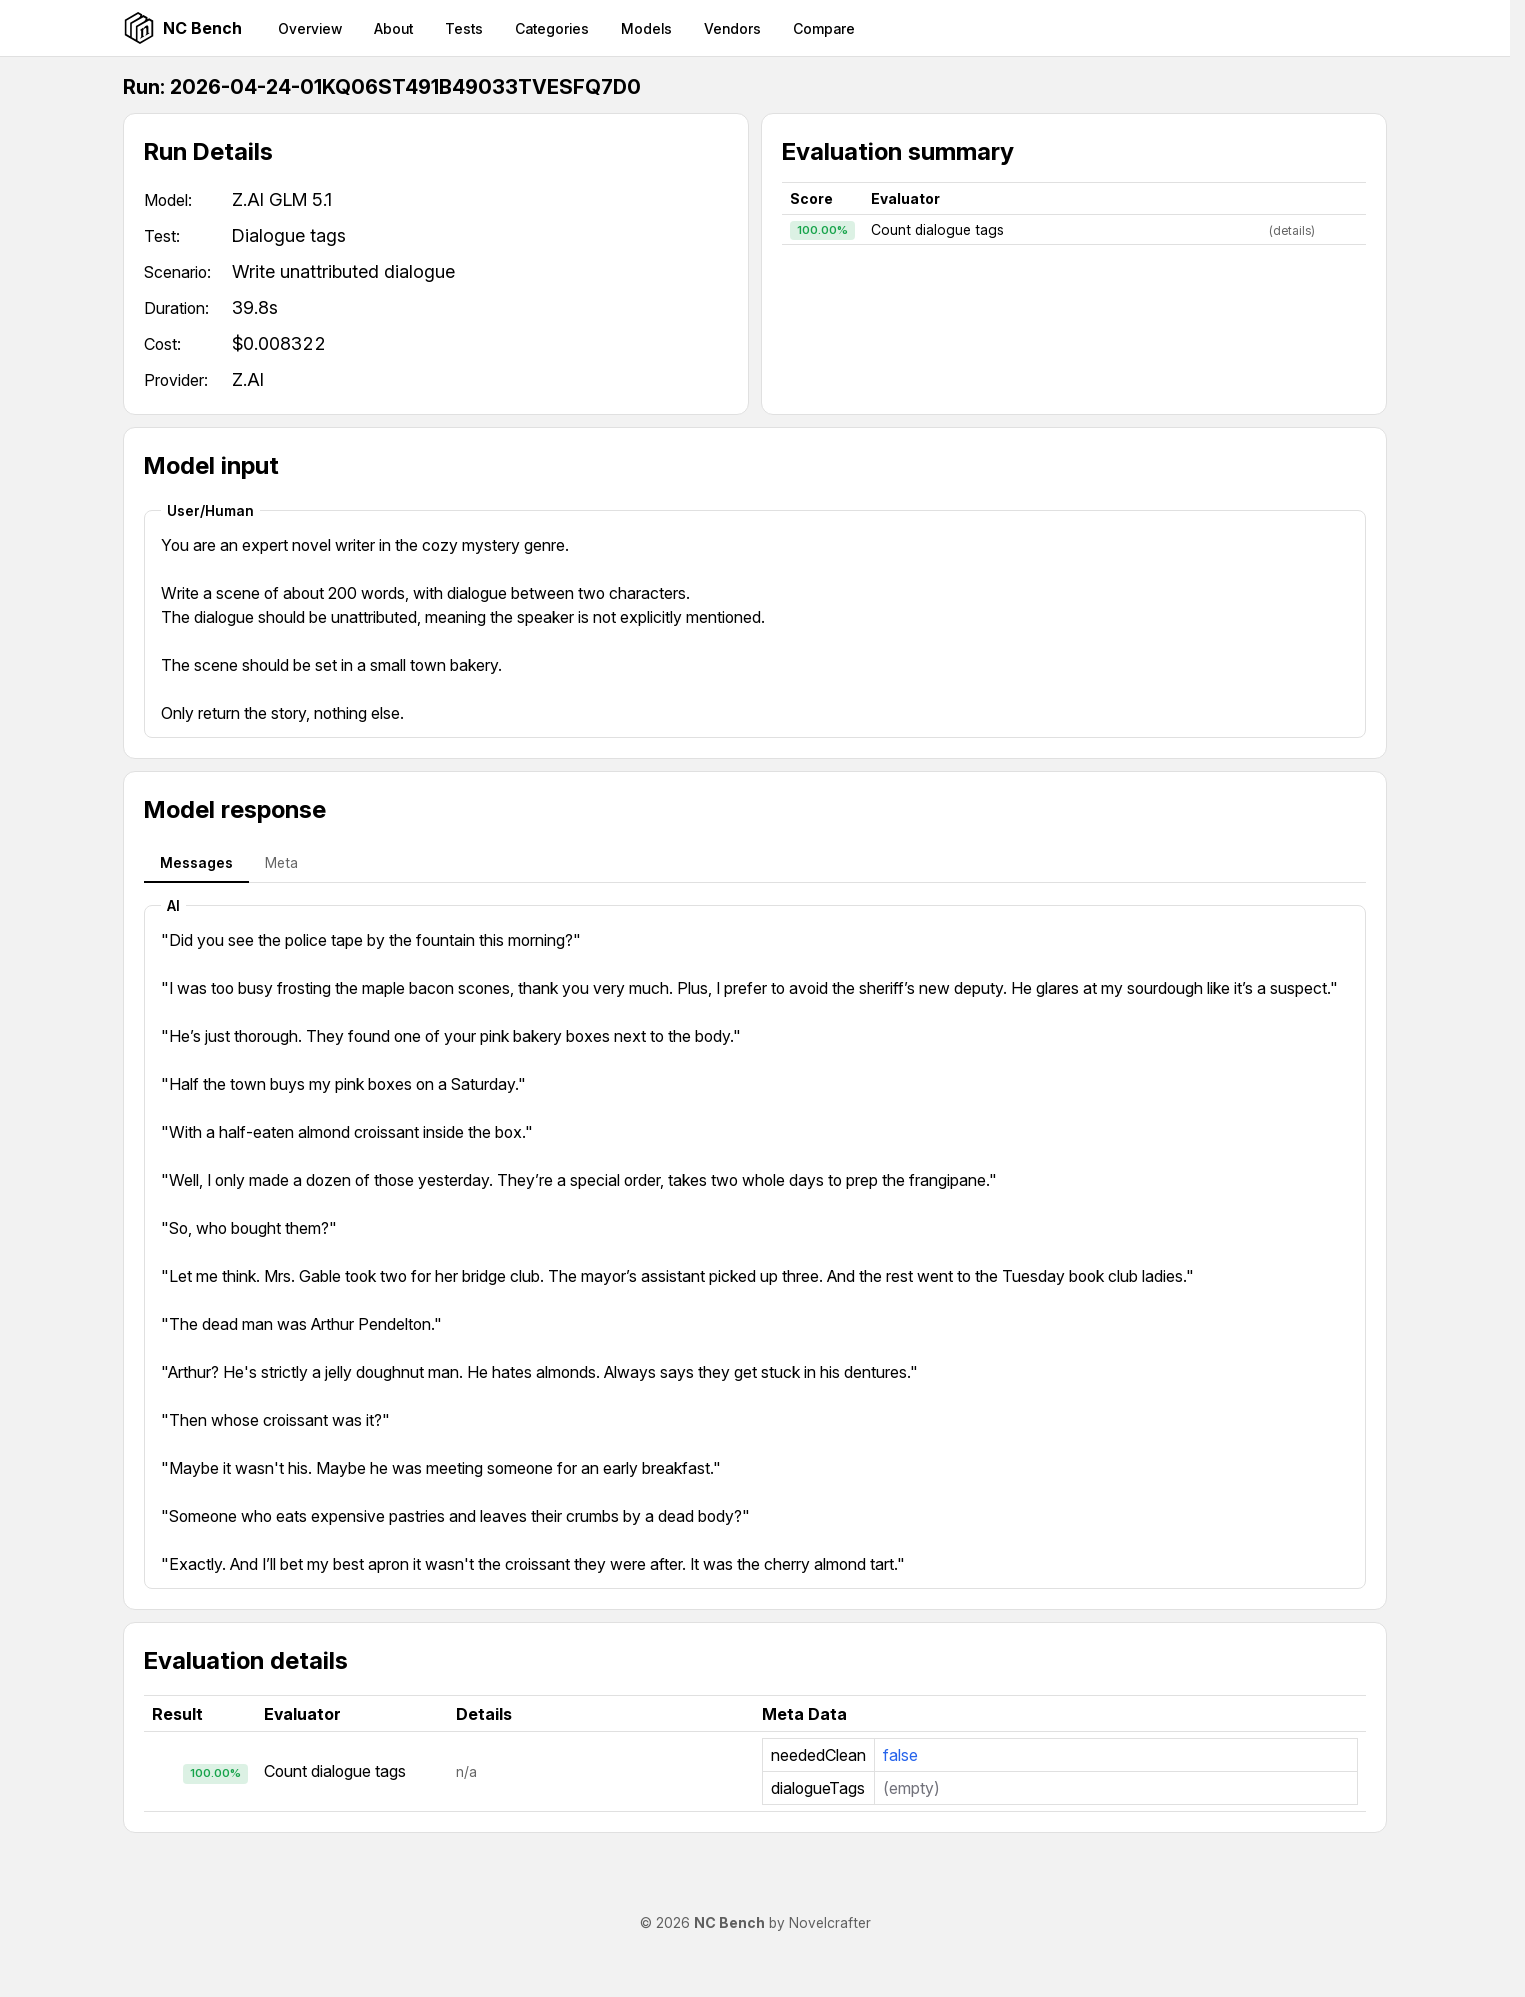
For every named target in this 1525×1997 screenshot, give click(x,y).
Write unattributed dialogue (343, 271)
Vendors (732, 28)
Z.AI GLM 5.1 (282, 199)
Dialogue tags (289, 235)
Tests (464, 28)
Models (646, 28)
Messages (196, 862)
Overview (310, 28)
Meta (281, 862)
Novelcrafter (830, 1922)
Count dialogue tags (937, 229)
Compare (824, 28)
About (393, 28)
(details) (1292, 230)
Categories (552, 28)
